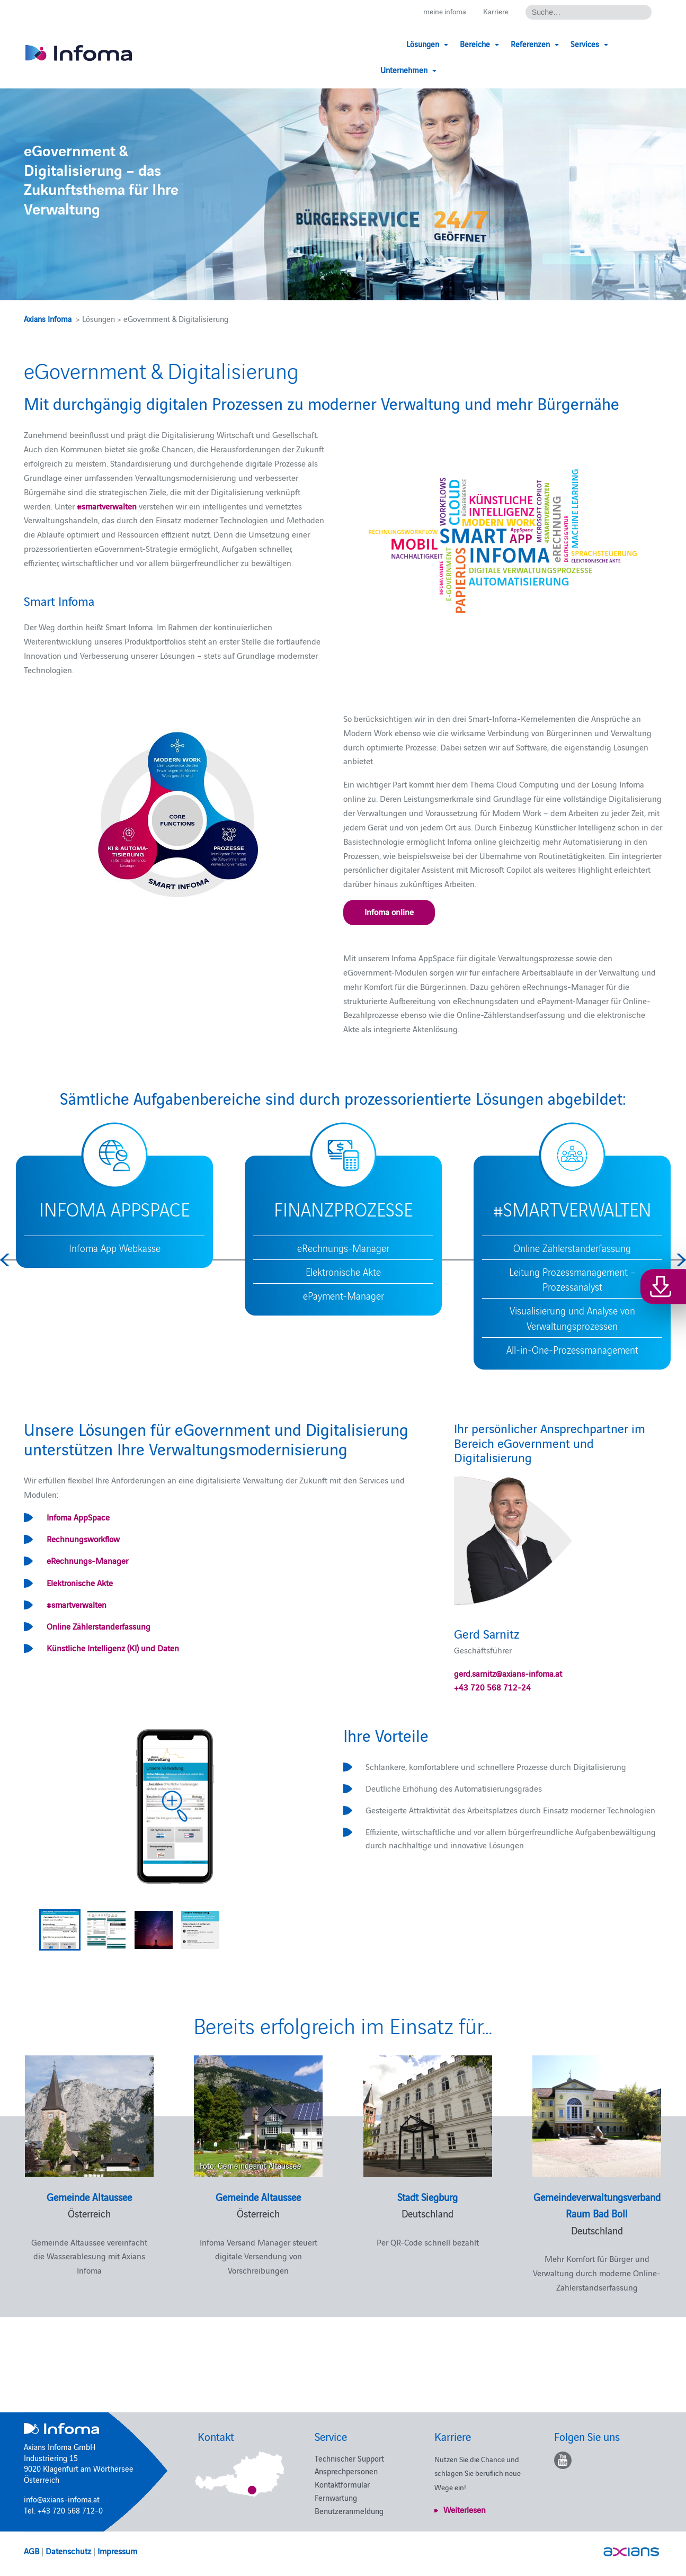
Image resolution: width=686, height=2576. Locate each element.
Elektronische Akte (343, 1271)
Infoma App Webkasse (115, 1248)
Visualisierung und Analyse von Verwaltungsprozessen (572, 1317)
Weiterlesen (464, 2509)
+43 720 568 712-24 (492, 1687)
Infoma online (389, 911)
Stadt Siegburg (427, 2197)
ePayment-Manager (343, 1295)
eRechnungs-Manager (343, 1248)
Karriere (495, 11)
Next (679, 1260)
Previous (6, 1260)
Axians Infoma (48, 318)
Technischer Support (349, 2458)
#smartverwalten (76, 1604)
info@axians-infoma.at (62, 2499)
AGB (31, 2550)
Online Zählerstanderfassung (572, 1248)
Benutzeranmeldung (349, 2510)
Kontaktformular (342, 2484)
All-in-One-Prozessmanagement (572, 1349)
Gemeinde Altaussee (89, 2197)
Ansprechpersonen (346, 2470)
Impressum (117, 2550)
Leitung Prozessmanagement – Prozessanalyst (572, 1279)
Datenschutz (68, 2550)
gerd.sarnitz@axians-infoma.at (508, 1673)
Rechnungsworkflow (83, 1538)
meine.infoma (441, 11)
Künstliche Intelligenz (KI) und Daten (113, 1647)
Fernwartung (336, 2497)
